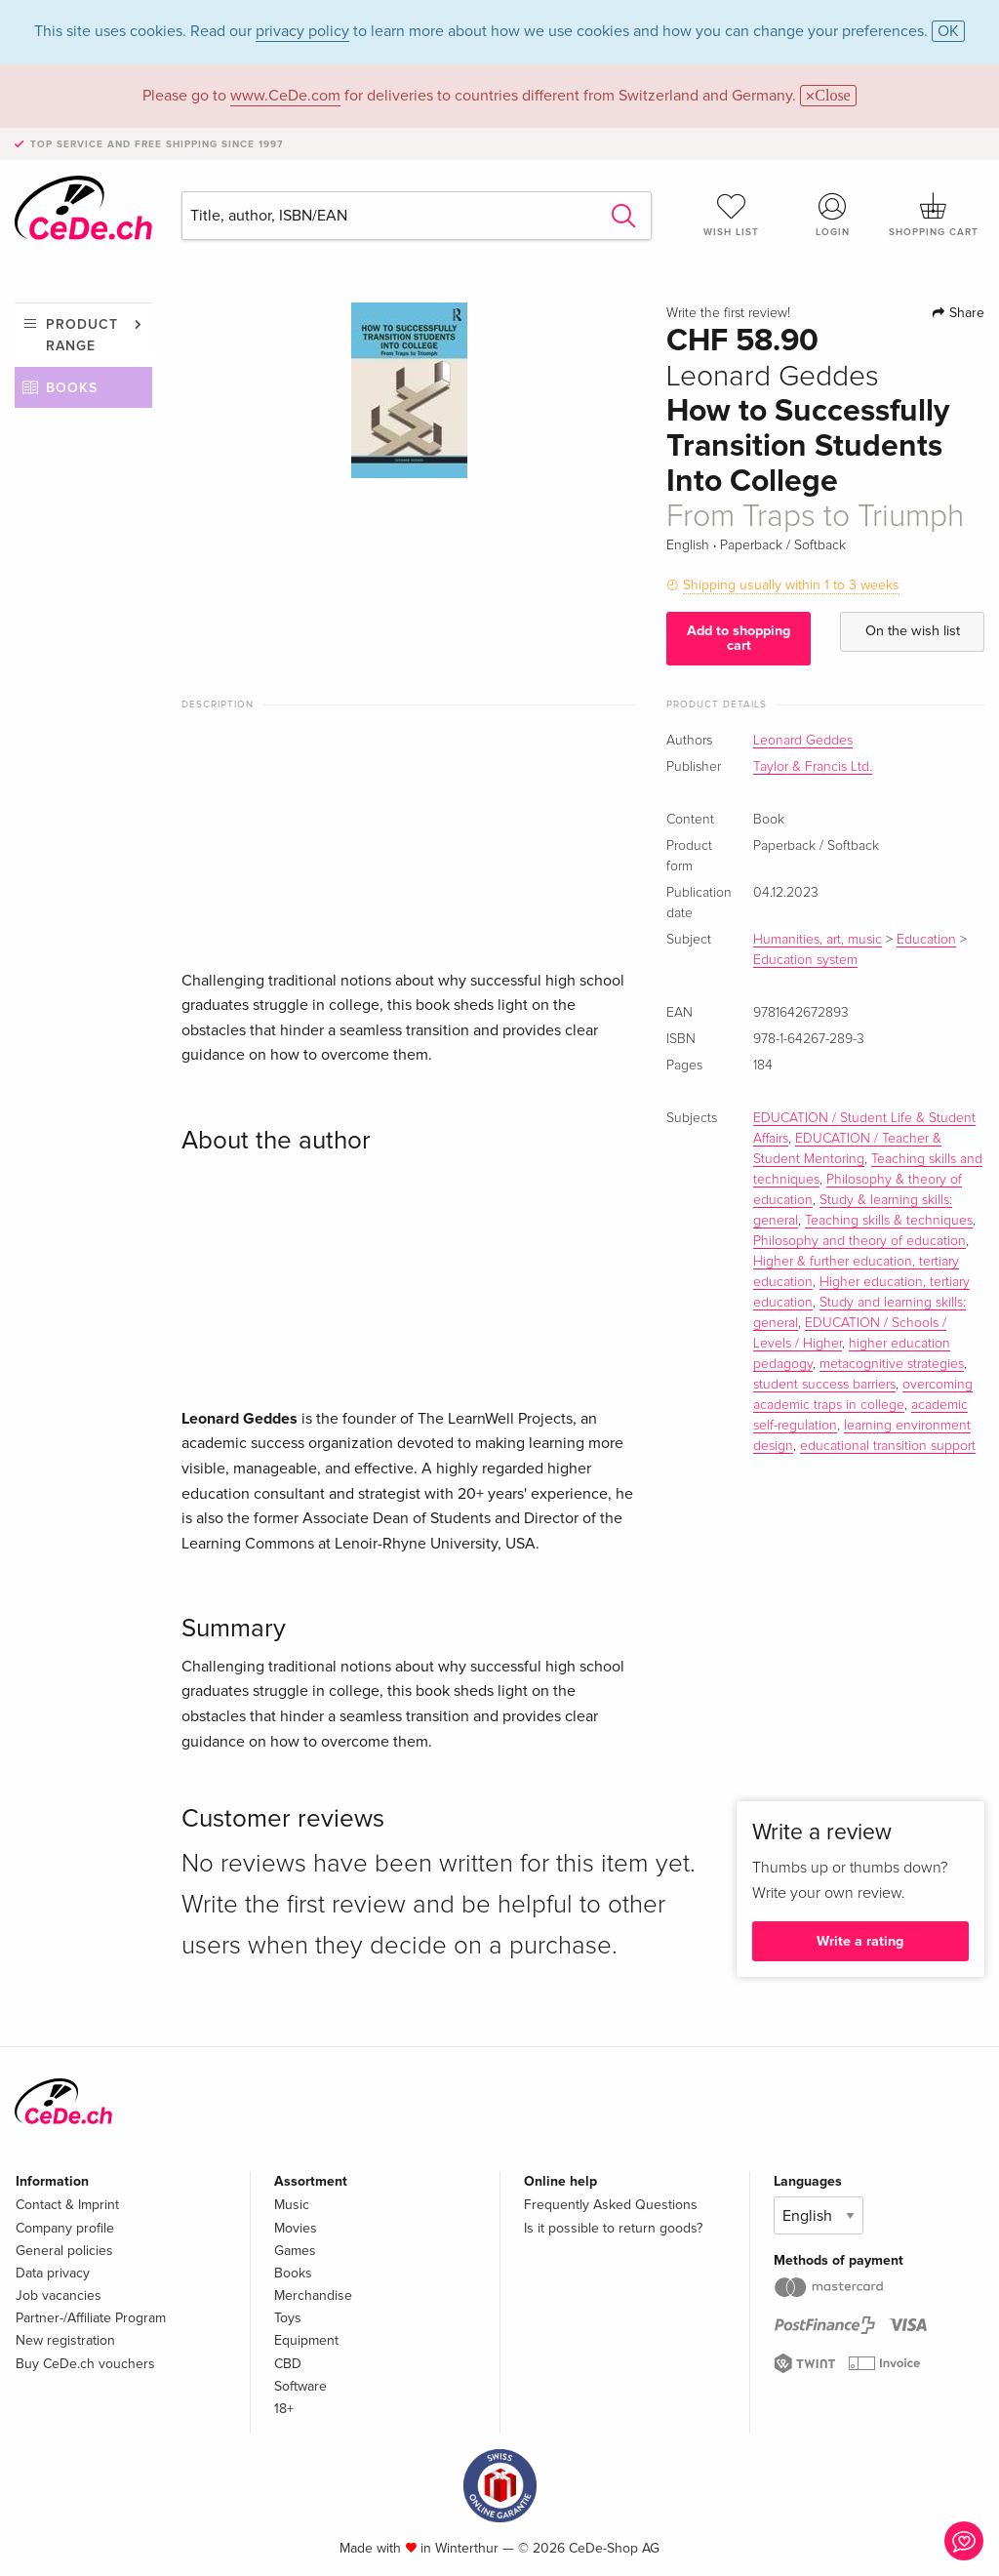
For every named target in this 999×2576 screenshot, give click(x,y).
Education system (805, 960)
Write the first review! (728, 313)
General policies (64, 2250)
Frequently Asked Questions (611, 2204)
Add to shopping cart (738, 638)
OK (948, 31)
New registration (65, 2340)
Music (291, 2204)
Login (832, 214)
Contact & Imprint (67, 2204)
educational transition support (888, 1446)
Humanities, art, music (817, 939)
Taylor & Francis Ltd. (812, 767)
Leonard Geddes (803, 740)
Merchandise (313, 2295)
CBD (287, 2363)
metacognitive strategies (891, 1364)
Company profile (65, 2228)
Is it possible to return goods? (613, 2228)
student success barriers (824, 1384)
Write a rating (860, 1941)
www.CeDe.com (285, 95)
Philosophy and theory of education (859, 1241)
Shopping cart (933, 214)
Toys (287, 2318)
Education (926, 939)
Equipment (306, 2340)
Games (295, 2250)
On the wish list (912, 631)
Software (300, 2386)
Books (72, 388)
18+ (284, 2408)
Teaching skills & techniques (889, 1221)
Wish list (731, 214)
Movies (295, 2228)
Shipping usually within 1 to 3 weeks (791, 585)
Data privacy (53, 2273)
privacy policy (302, 31)
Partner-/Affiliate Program (91, 2318)
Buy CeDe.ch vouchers (85, 2363)
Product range (82, 335)
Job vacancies (58, 2295)
